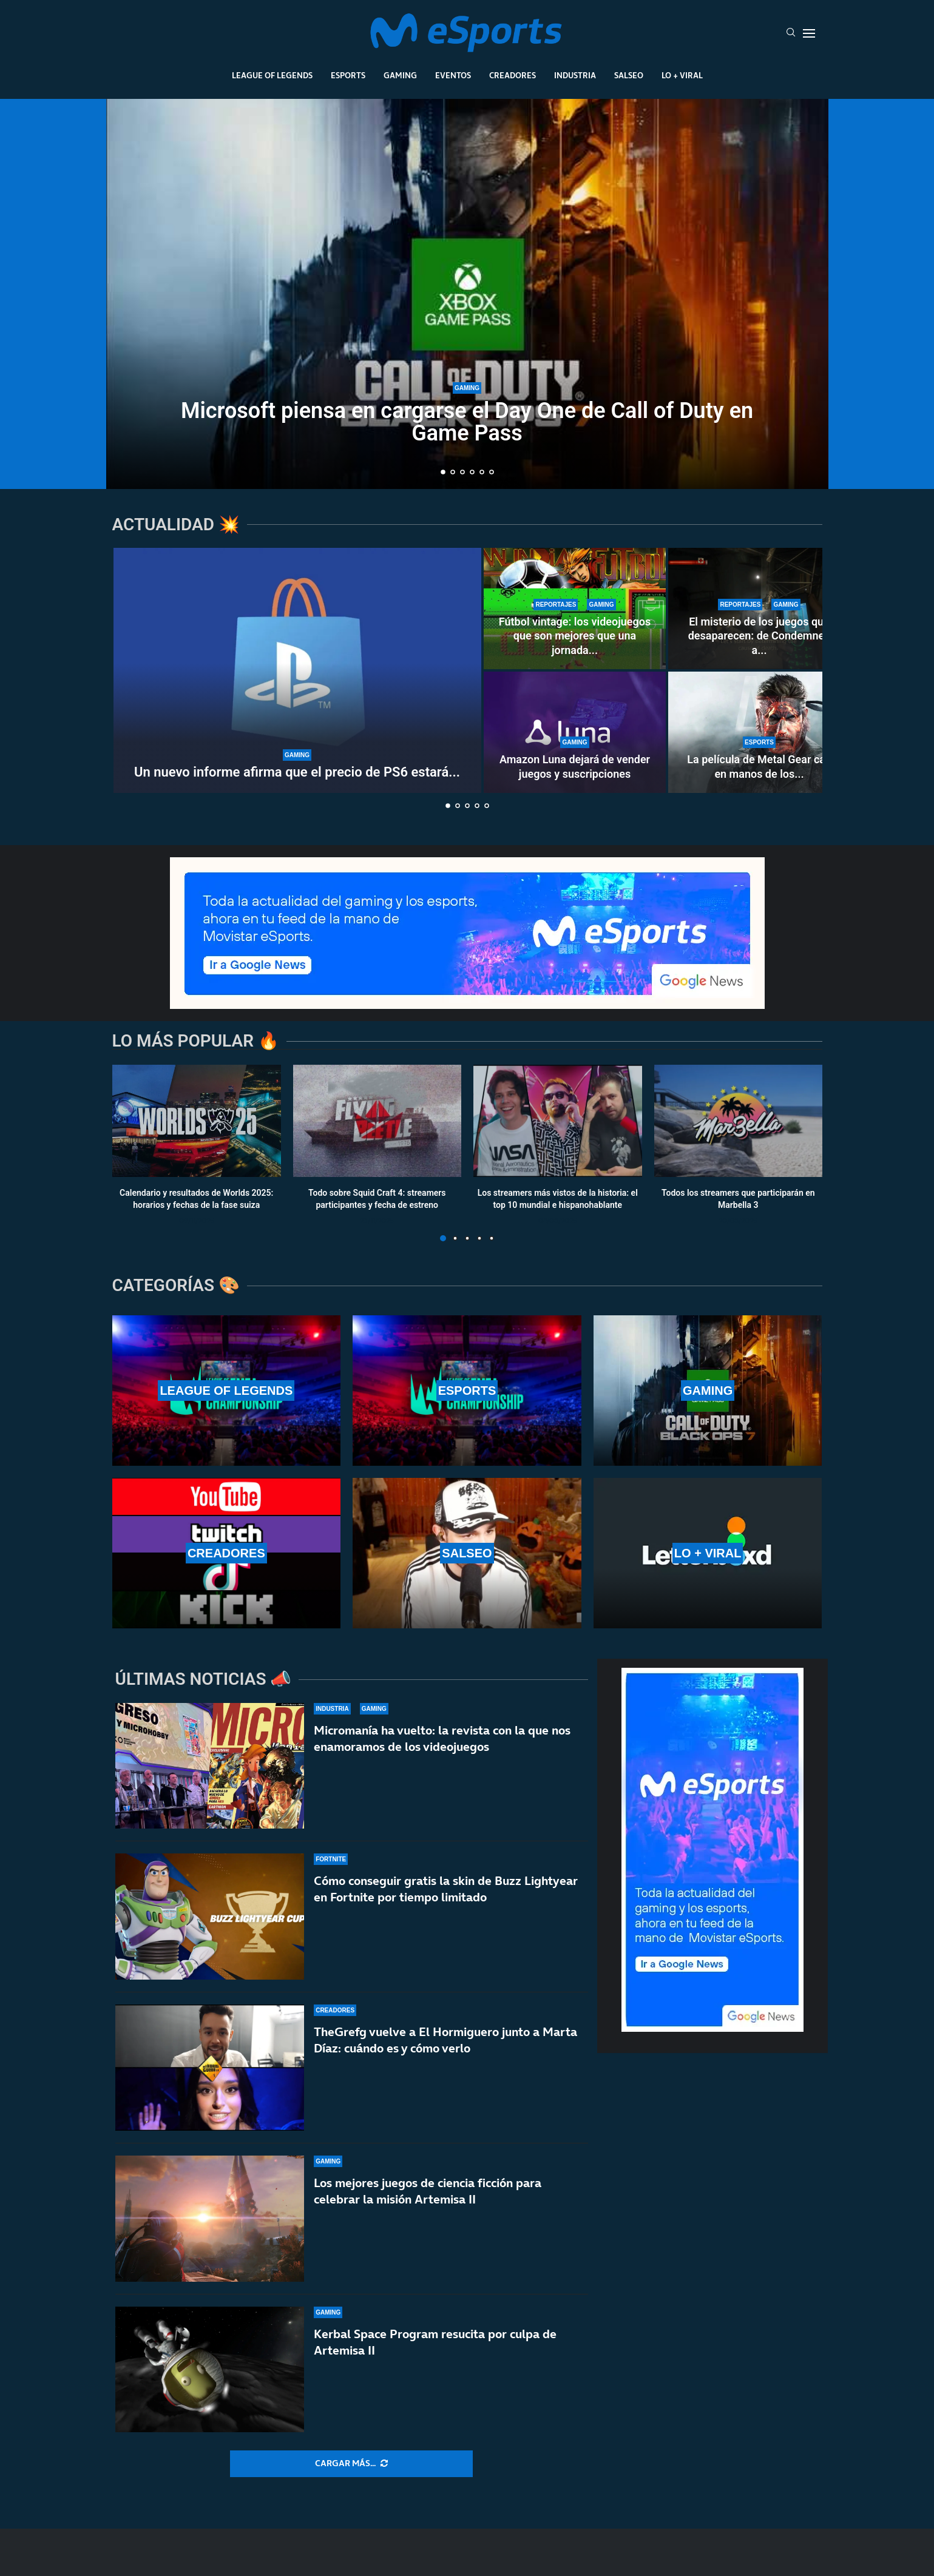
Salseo (628, 75)
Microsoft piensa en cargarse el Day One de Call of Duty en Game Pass (467, 422)
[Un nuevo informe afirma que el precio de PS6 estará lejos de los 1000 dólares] (297, 670)
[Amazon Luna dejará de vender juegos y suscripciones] (575, 732)
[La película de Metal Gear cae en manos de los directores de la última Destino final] (759, 732)
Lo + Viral (682, 75)
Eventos (453, 75)
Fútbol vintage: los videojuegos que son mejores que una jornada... (574, 635)
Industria (575, 75)
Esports (348, 75)
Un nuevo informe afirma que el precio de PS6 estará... (297, 772)
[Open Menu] (809, 33)
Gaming (400, 75)
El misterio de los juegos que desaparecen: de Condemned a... (759, 635)
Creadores (512, 75)
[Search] (791, 33)
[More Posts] (351, 2463)
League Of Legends (272, 75)
